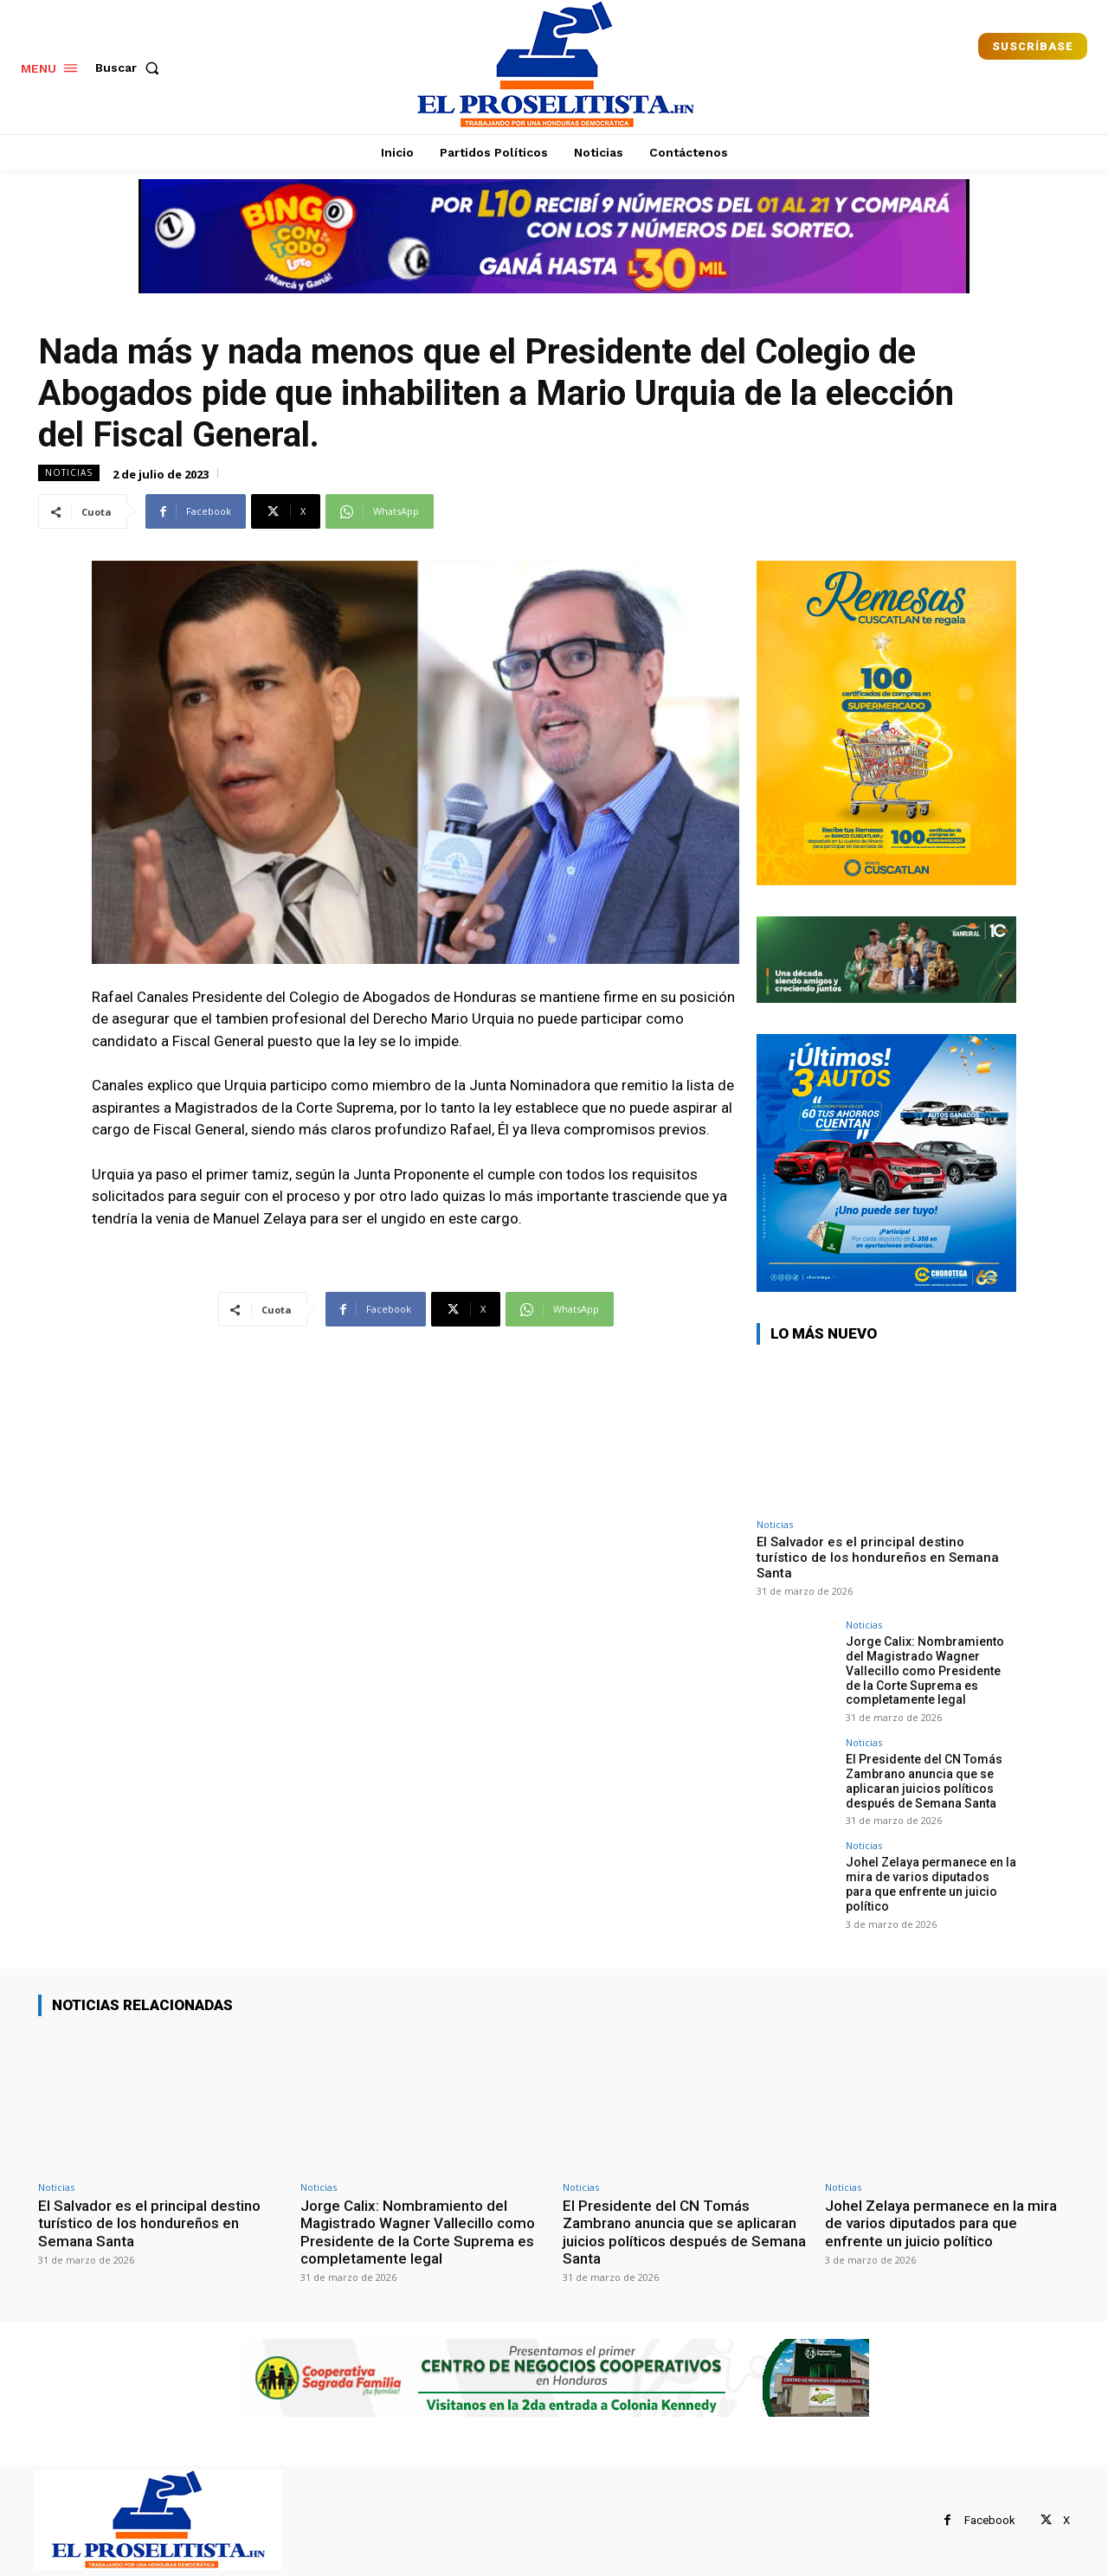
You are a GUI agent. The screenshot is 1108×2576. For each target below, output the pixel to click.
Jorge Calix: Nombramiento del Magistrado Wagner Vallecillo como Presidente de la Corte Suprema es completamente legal (925, 1670)
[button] (130, 67)
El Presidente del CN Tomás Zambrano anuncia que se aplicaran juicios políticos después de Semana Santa (924, 1780)
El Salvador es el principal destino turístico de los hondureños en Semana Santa (878, 1557)
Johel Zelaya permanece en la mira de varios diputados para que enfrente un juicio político (931, 1883)
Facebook (989, 2520)
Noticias (69, 473)
